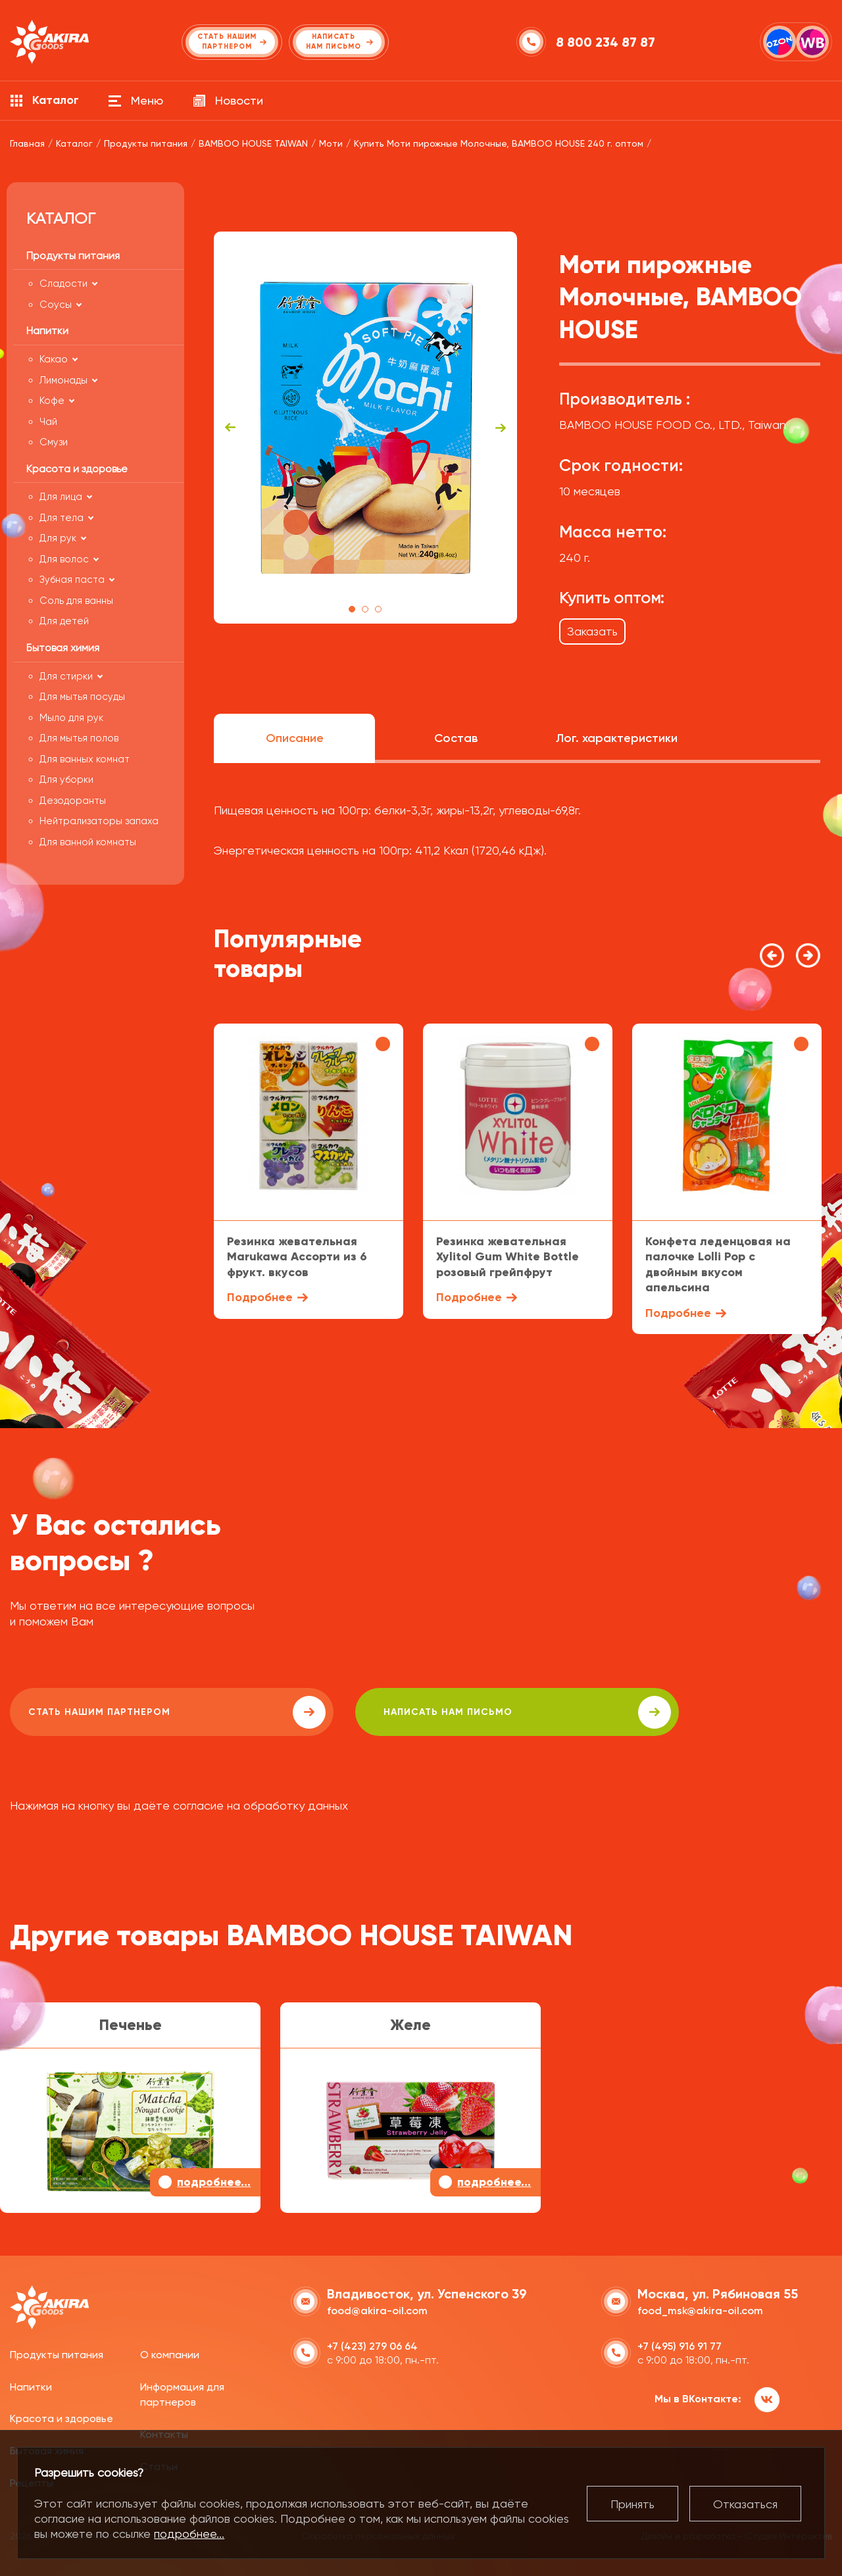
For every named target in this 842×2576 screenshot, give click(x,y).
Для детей (64, 621)
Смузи (53, 442)
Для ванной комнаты (87, 842)
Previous (230, 427)
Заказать (592, 631)
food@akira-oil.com (377, 2308)
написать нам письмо (382, 1712)
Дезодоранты (72, 800)
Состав (456, 738)
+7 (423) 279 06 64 (372, 2344)
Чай (48, 422)
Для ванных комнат (84, 759)
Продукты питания (56, 2352)
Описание (295, 738)
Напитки (31, 2384)
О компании (169, 2352)
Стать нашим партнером (128, 1712)
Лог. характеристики (617, 738)
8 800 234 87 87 (607, 42)
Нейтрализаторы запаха (99, 821)
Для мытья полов (78, 738)
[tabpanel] (365, 427)
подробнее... (189, 2533)
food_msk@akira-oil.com (700, 2308)
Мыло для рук (71, 718)
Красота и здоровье (61, 2416)
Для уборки (66, 779)
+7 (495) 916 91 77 (679, 2344)
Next (500, 427)
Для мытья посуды (82, 697)
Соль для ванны (76, 601)
